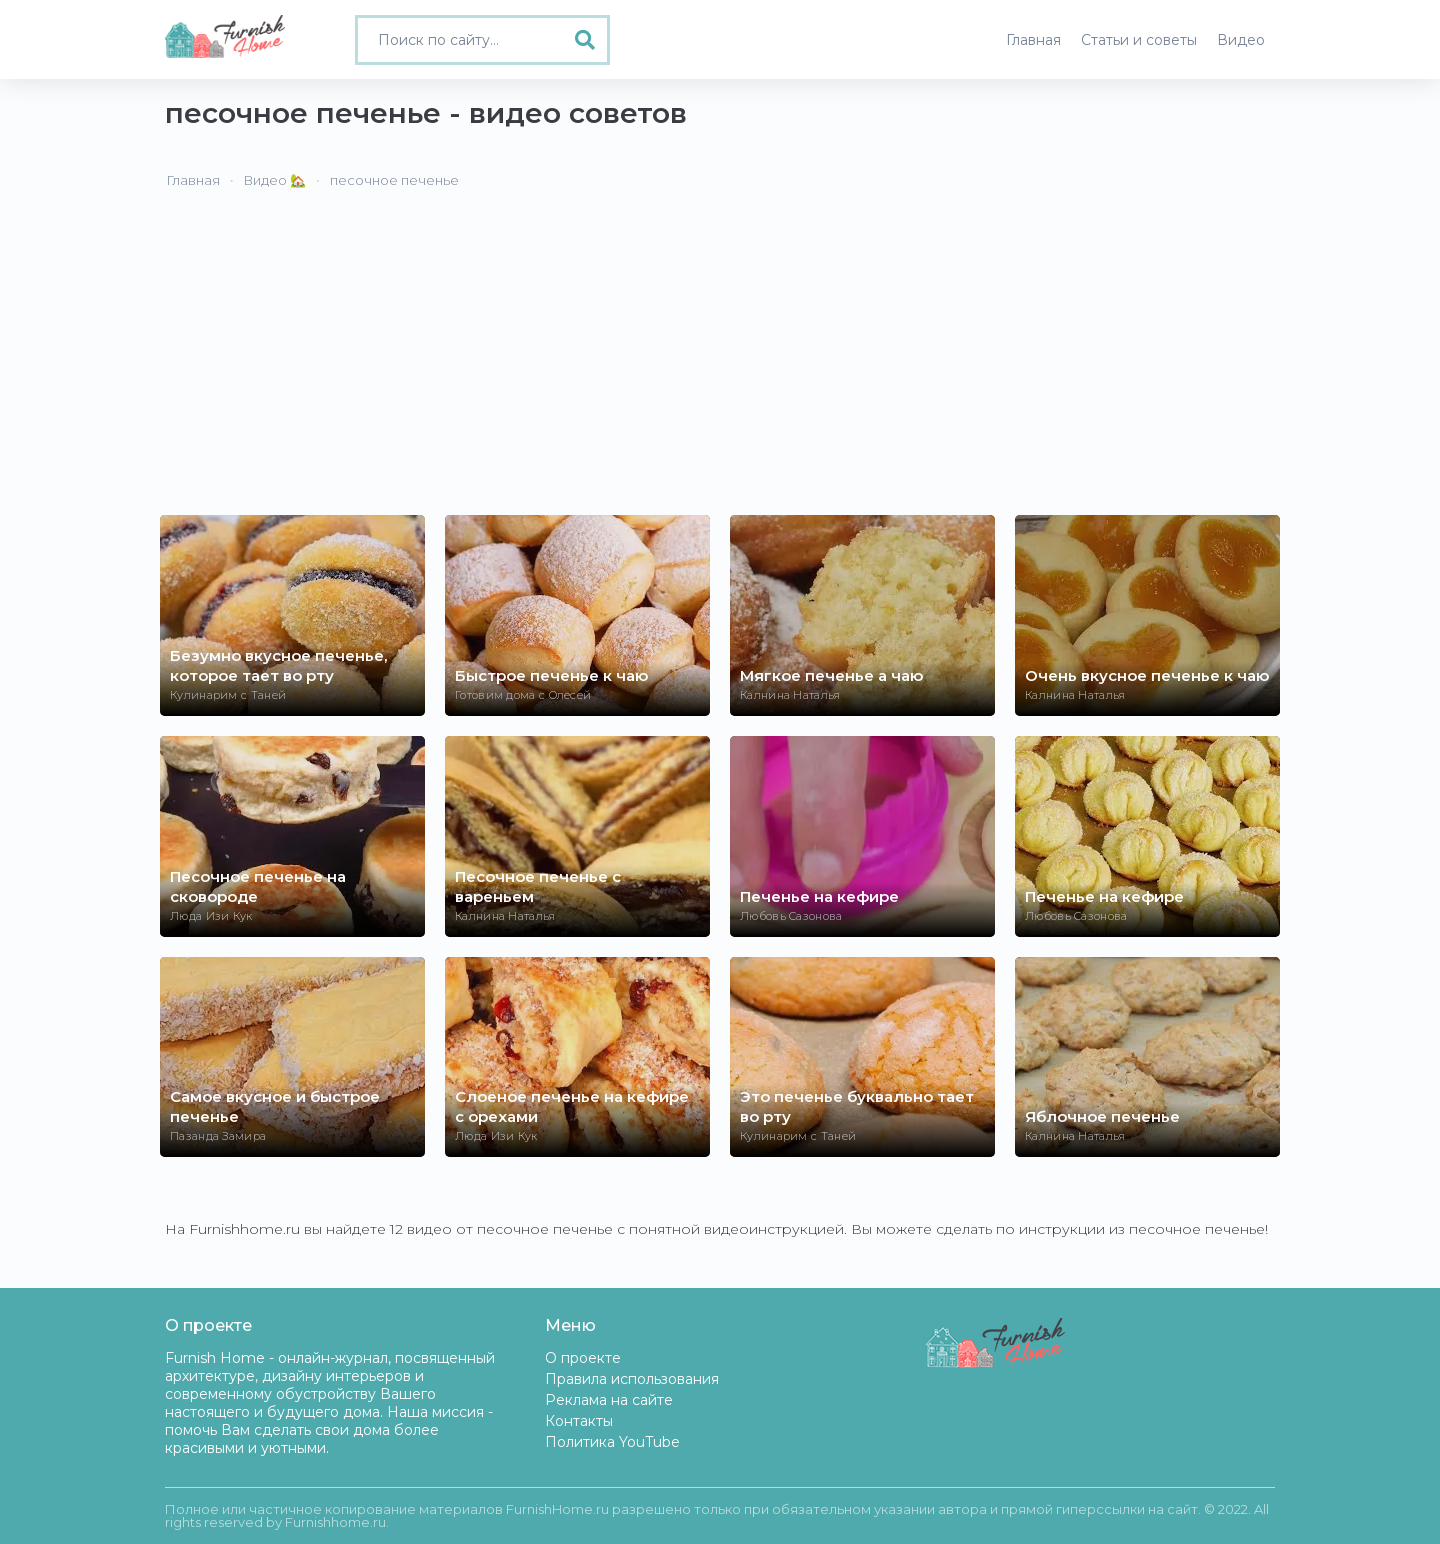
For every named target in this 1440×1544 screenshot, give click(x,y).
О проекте (583, 1358)
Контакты (579, 1421)
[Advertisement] (720, 365)
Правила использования (632, 1379)
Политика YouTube (612, 1442)
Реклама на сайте (609, 1400)
